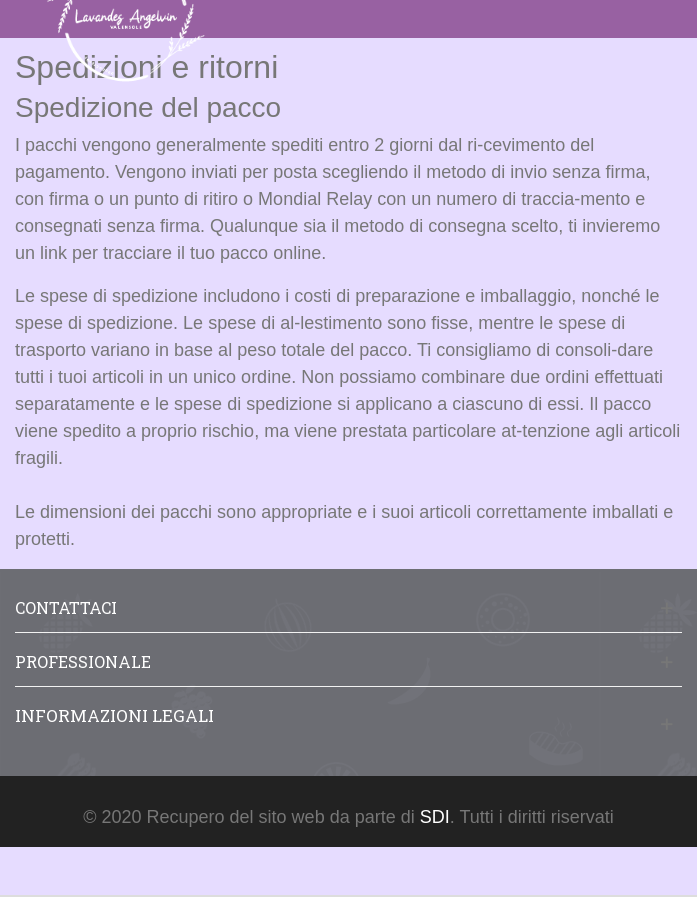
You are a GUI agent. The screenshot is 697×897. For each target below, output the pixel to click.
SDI (435, 817)
